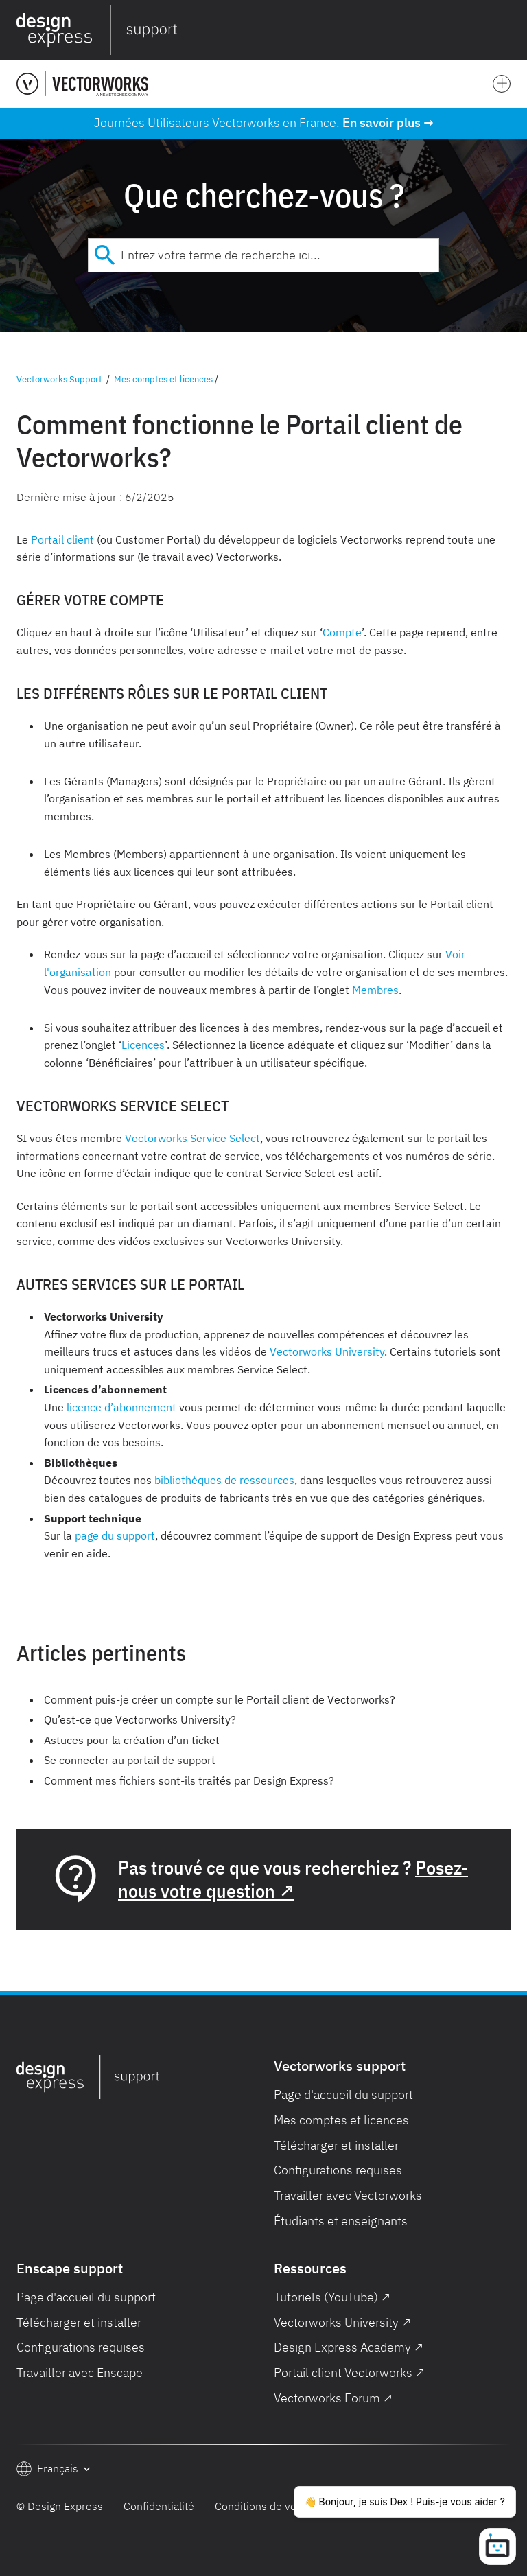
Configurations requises (338, 2170)
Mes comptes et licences (163, 379)
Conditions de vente (263, 2506)
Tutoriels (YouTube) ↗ (332, 2297)
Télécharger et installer (336, 2145)
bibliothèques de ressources (224, 1480)
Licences (143, 1045)
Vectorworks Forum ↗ (333, 2398)
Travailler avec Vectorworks (348, 2195)
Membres (375, 990)
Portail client (62, 539)
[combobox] (263, 255)
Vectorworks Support (59, 379)
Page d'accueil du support (343, 2094)
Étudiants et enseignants (341, 2221)
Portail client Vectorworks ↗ (349, 2372)
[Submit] (105, 255)
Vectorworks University (327, 1351)
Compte (342, 632)
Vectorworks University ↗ (342, 2322)
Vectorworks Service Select (192, 1138)
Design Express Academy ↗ (348, 2347)
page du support (115, 1535)
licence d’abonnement (121, 1407)
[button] (508, 30)
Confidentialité (159, 2506)
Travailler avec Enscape (79, 2372)
